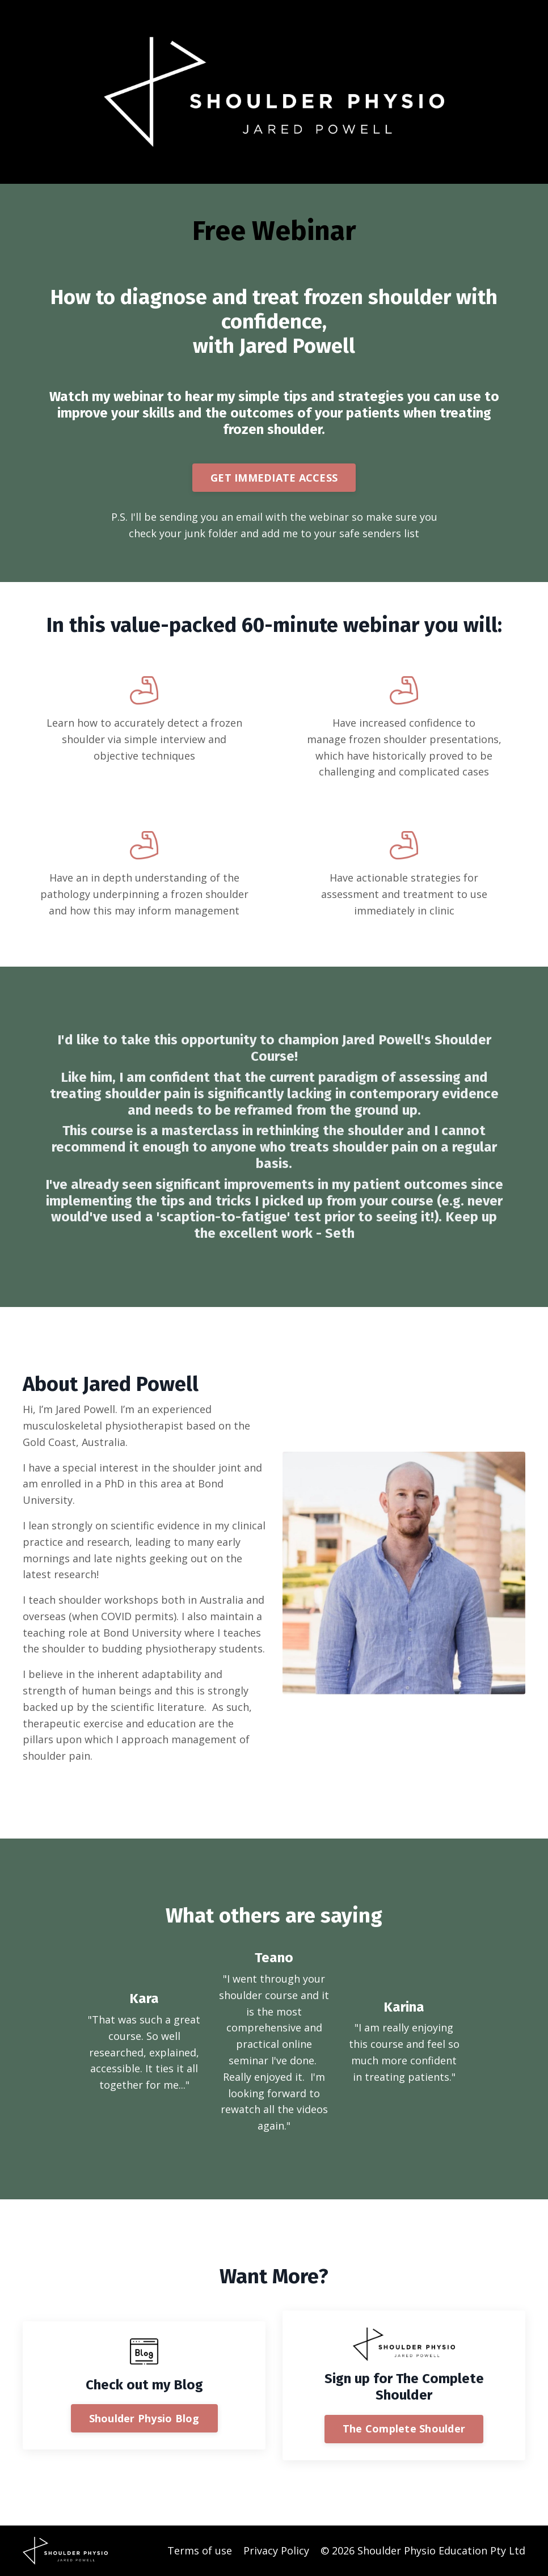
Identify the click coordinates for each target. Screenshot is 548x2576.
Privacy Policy (276, 2550)
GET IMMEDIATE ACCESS (274, 477)
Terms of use (199, 2550)
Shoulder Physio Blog (144, 2418)
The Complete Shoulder (404, 2428)
